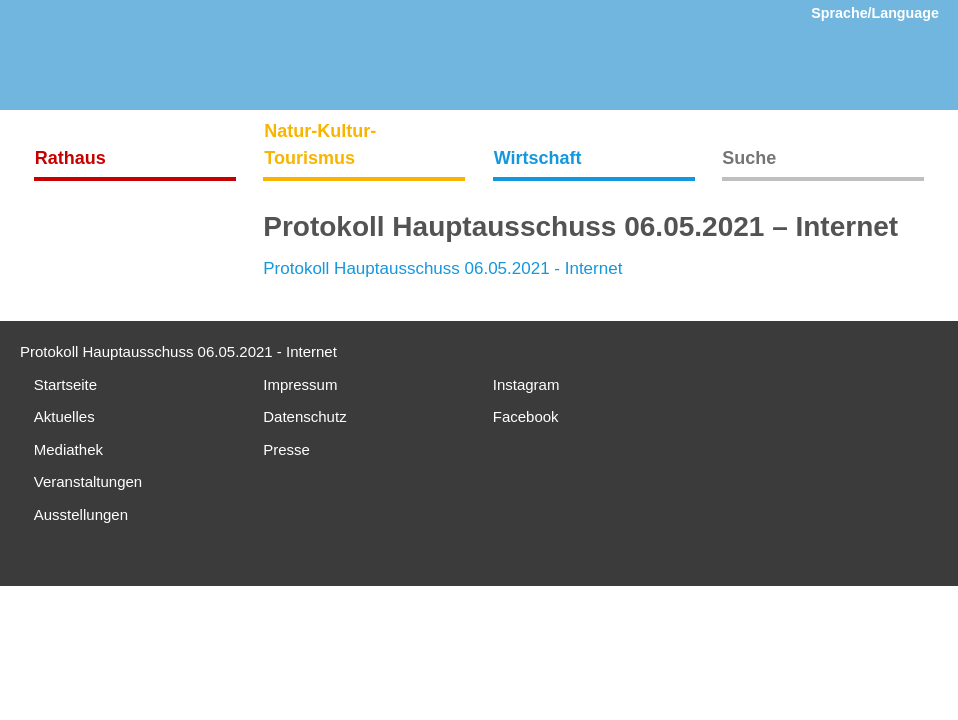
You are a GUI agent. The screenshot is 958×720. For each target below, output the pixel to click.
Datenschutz (304, 416)
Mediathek (68, 449)
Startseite (65, 384)
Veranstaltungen (88, 481)
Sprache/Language (875, 13)
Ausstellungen (81, 514)
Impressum (300, 384)
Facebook (526, 416)
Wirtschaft (538, 158)
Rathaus (70, 158)
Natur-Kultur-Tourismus (320, 144)
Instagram (526, 384)
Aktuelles (64, 416)
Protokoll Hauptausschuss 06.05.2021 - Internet (442, 268)
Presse (286, 449)
